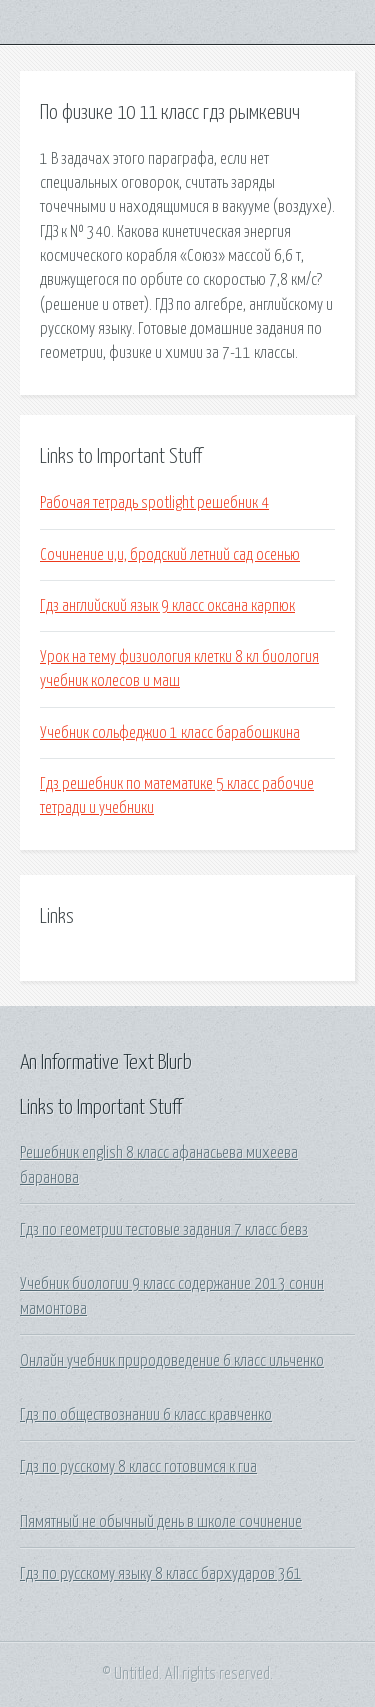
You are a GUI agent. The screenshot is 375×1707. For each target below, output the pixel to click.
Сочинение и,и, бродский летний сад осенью (170, 555)
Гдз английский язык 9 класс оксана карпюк (167, 606)
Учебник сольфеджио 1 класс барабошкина (170, 733)
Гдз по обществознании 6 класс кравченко (146, 1415)
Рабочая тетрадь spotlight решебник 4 (154, 503)
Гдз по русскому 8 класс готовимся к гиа (138, 1467)
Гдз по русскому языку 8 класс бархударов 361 (161, 1574)
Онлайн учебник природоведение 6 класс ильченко (172, 1361)
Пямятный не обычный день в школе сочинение (161, 1522)
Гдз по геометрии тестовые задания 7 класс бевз (164, 1230)
